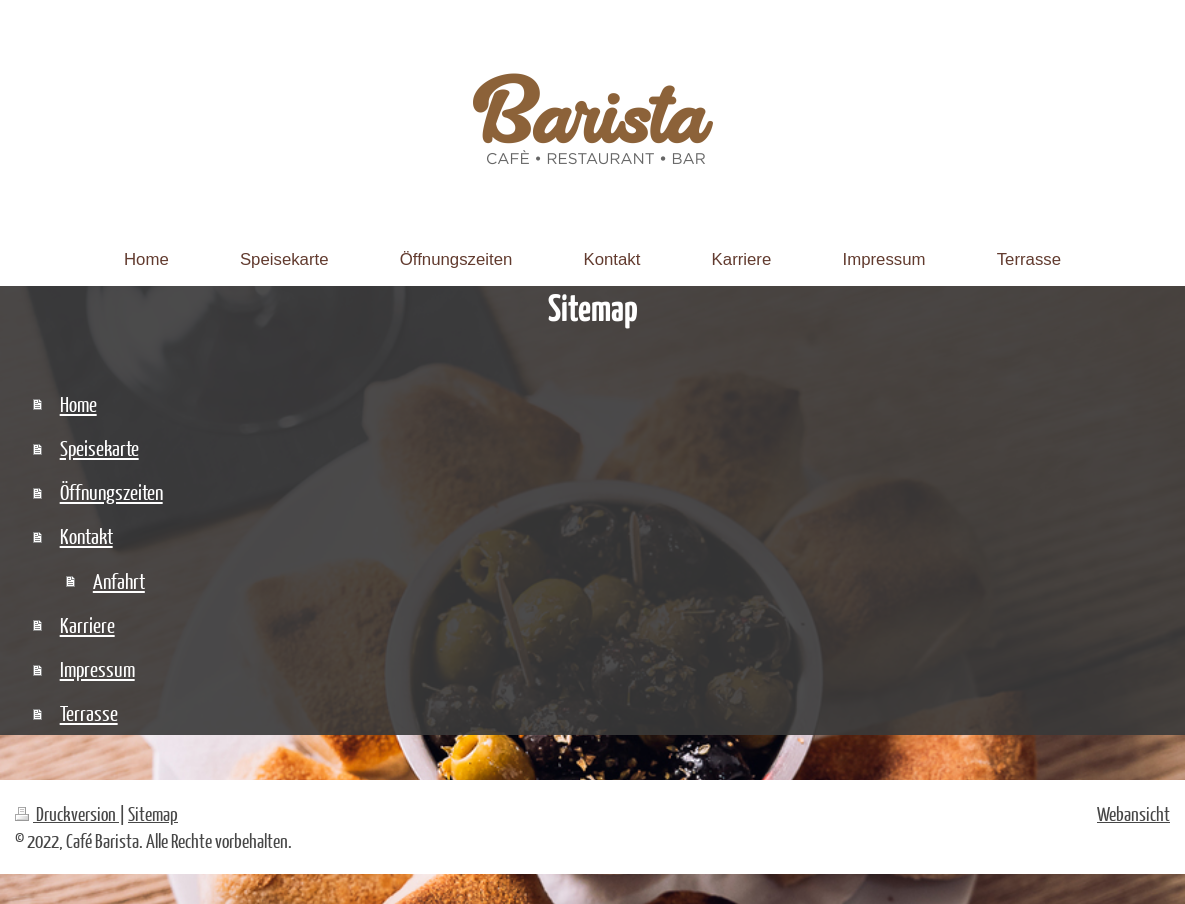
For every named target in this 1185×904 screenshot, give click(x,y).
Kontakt (86, 535)
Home (78, 403)
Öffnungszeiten (111, 491)
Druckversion (67, 813)
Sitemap (153, 813)
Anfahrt (119, 580)
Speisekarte (99, 447)
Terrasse (89, 712)
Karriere (87, 624)
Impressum (97, 668)
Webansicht (1133, 813)
